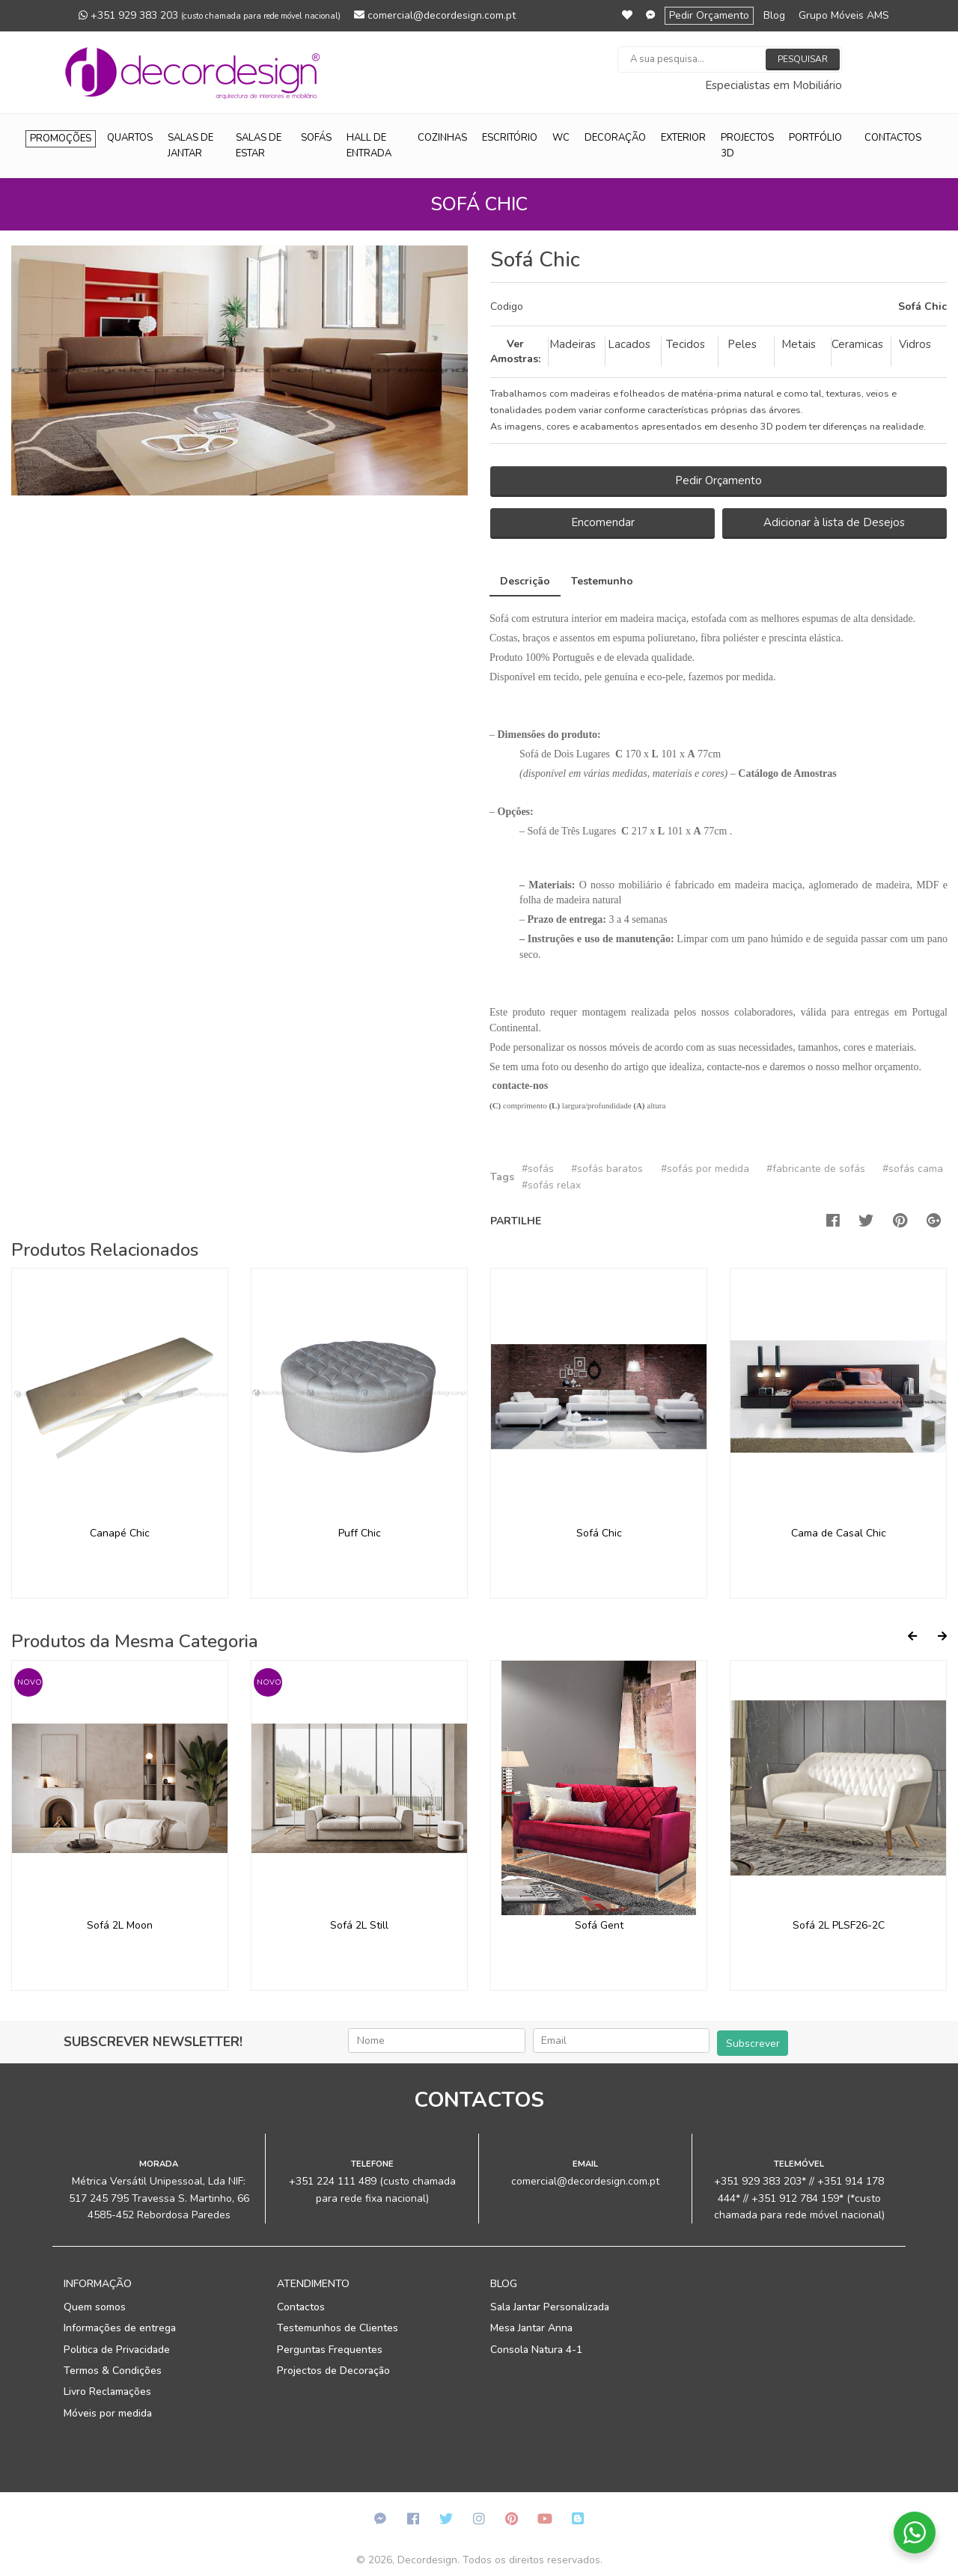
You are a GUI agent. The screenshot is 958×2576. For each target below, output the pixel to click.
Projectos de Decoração (333, 2370)
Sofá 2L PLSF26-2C (839, 1925)
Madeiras (572, 344)
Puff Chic (359, 1533)
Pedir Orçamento (709, 15)
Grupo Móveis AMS (844, 15)
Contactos (892, 137)
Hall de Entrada (369, 145)
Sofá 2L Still (359, 1925)
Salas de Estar (258, 145)
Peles (742, 344)
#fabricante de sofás (815, 1169)
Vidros (915, 344)
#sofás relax (551, 1185)
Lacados (629, 344)
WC (561, 137)
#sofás (538, 1169)
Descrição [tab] (525, 581)
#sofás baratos (607, 1169)
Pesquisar (803, 59)
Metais (798, 344)
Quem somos (95, 2307)
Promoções (60, 138)
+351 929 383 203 (210, 15)
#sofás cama (912, 1169)
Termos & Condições (113, 2370)
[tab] (718, 307)
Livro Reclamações (107, 2391)
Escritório (509, 137)
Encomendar (603, 522)
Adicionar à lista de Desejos (834, 522)
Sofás (316, 137)
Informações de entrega (120, 2328)
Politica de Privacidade (117, 2349)
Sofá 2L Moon (120, 1925)
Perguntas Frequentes (329, 2349)
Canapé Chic (120, 1533)
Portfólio (815, 137)
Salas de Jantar (190, 145)
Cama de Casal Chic (838, 1533)
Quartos (130, 137)
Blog (774, 15)
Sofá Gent (599, 1925)
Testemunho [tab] (602, 581)
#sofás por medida (705, 1169)
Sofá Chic (599, 1533)
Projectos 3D (747, 145)
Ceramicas (857, 344)
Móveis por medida (108, 2413)
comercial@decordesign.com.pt (435, 15)
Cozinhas (442, 137)
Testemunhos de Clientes (337, 2328)
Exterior (683, 137)
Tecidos (685, 344)
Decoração (615, 137)
